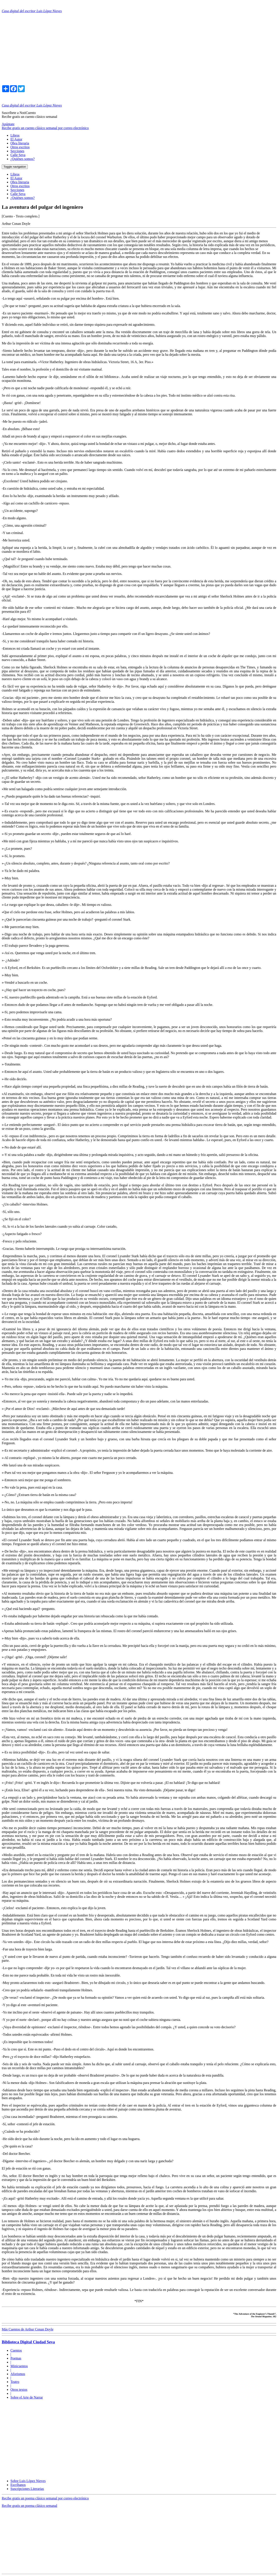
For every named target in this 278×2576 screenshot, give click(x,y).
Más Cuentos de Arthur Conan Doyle (27, 2329)
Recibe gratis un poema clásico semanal (29, 2506)
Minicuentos (19, 2366)
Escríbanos (18, 2485)
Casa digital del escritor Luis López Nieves (32, 11)
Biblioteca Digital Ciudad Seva (28, 2342)
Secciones (17, 151)
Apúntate (8, 124)
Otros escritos (20, 147)
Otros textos (18, 2389)
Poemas (15, 2358)
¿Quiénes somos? (22, 159)
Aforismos (17, 2374)
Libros (15, 135)
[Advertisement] (132, 47)
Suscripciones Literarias (27, 2489)
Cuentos (16, 2350)
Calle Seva (17, 155)
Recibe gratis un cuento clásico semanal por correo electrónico (45, 128)
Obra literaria (19, 143)
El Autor (16, 139)
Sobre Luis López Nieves (28, 2481)
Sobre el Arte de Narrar (26, 2397)
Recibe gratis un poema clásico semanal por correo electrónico (45, 2498)
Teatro (14, 2382)
